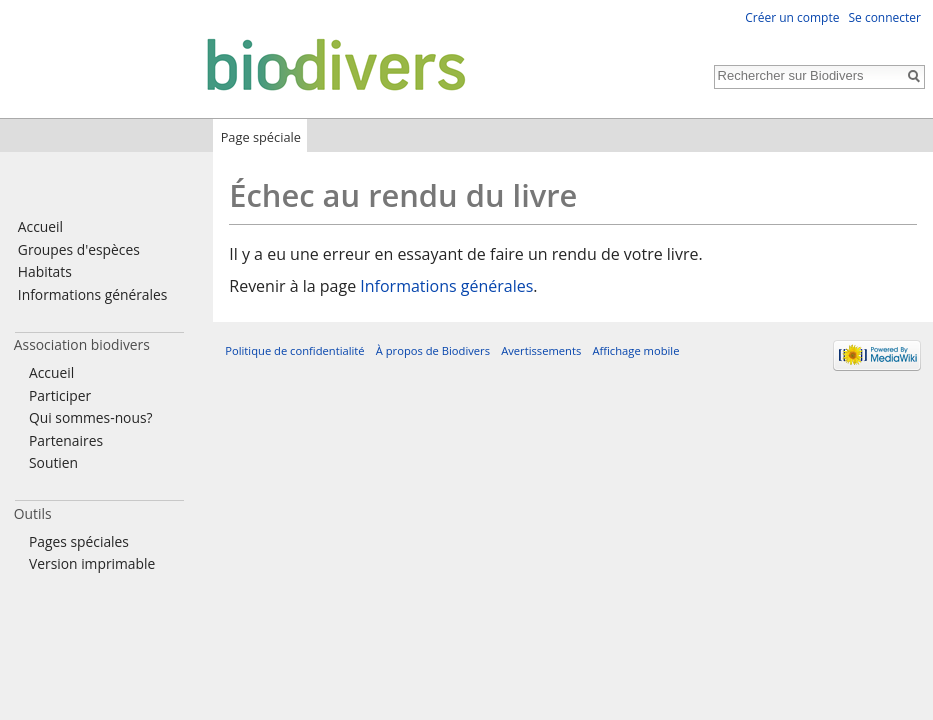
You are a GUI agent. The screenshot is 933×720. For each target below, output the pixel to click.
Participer (60, 395)
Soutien (53, 462)
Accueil (40, 226)
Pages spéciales (79, 541)
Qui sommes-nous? (90, 417)
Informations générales (446, 286)
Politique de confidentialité (294, 350)
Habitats (45, 271)
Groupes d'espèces (79, 249)
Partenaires (66, 440)
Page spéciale (261, 137)
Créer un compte (792, 17)
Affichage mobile (635, 350)
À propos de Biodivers (433, 350)
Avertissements (541, 350)
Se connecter (884, 17)
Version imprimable (92, 563)
